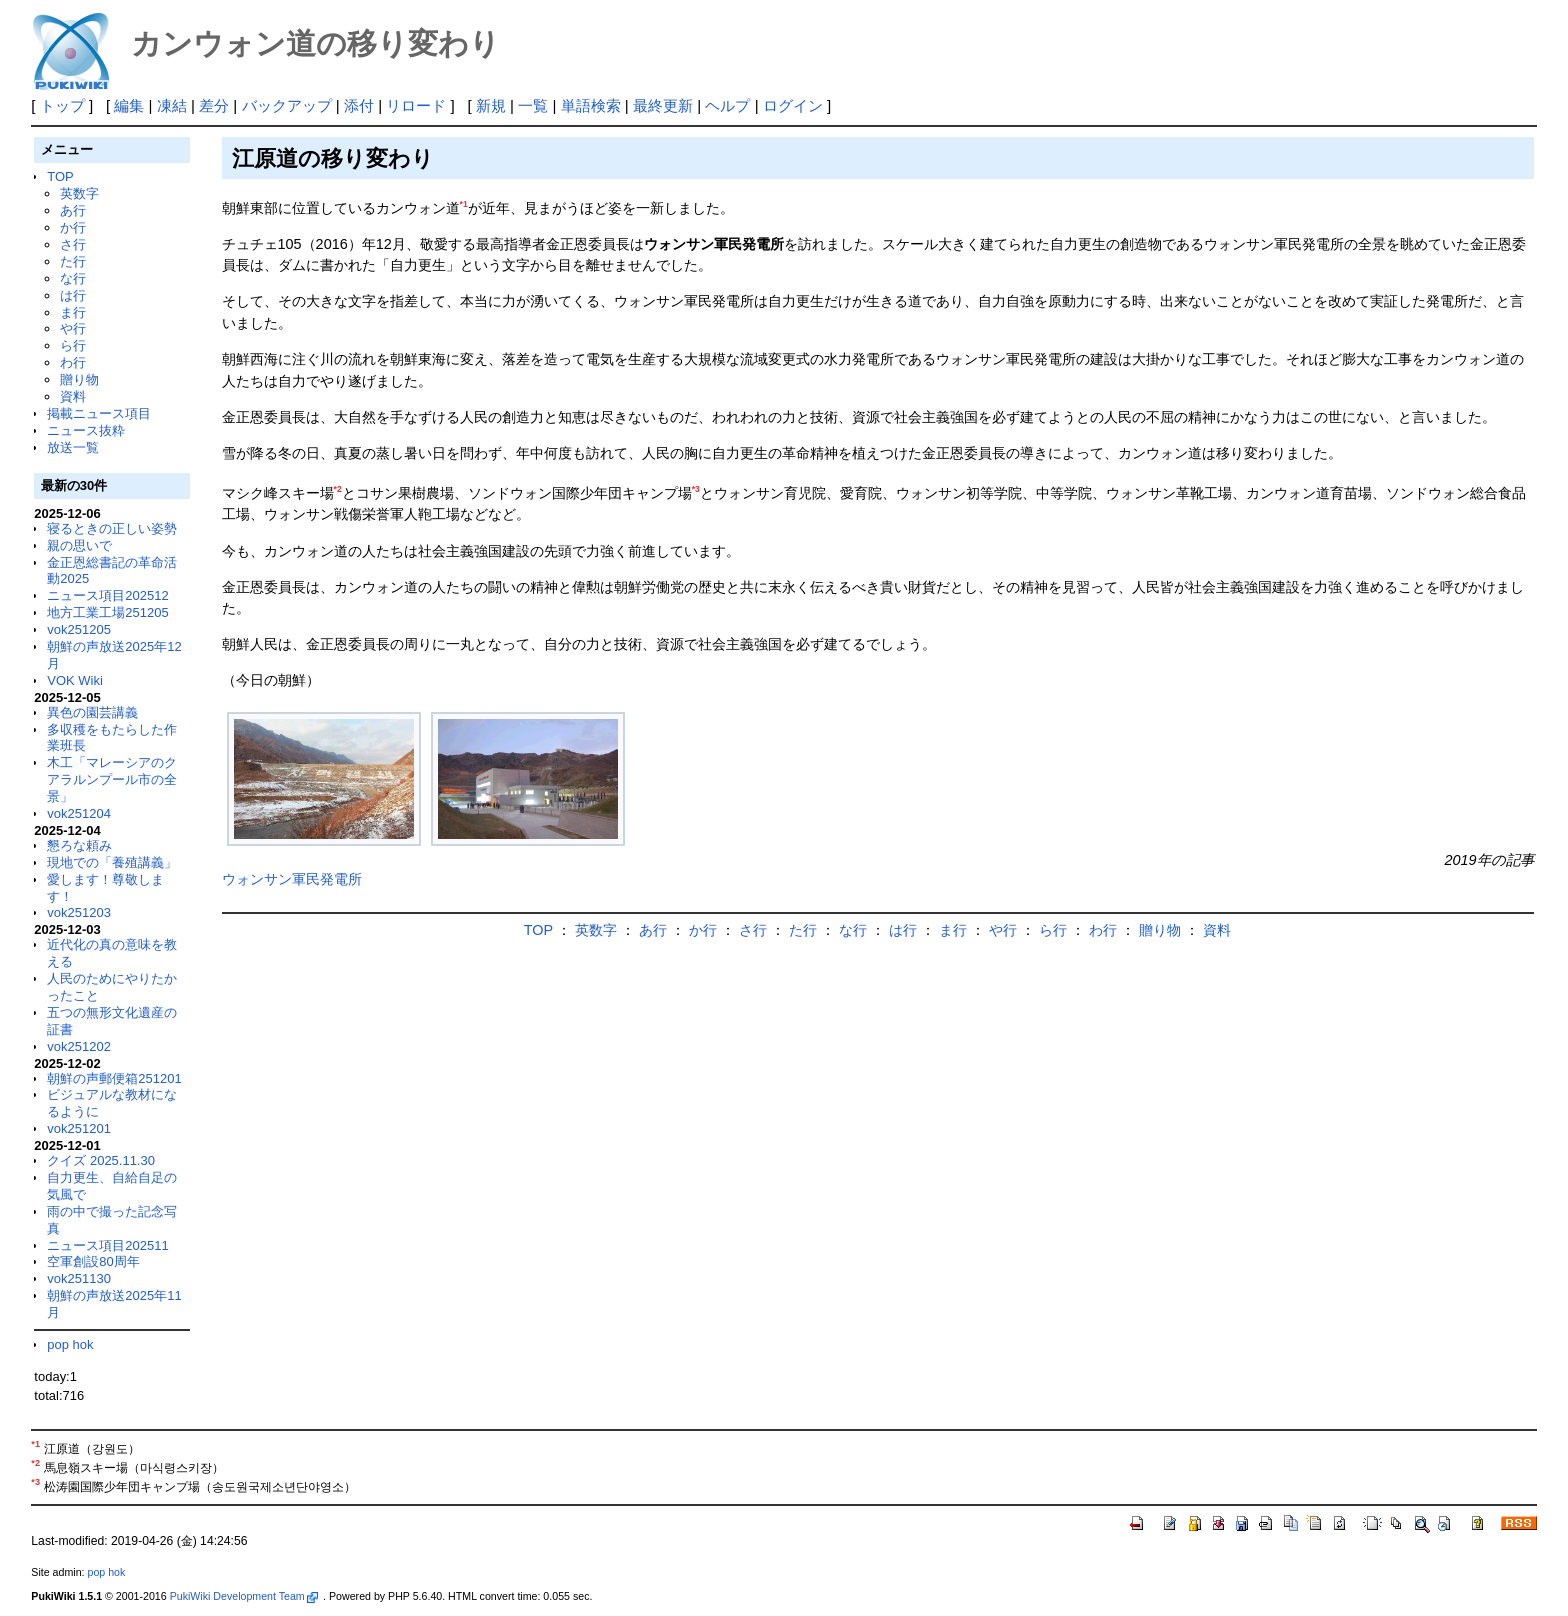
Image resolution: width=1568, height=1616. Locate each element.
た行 (73, 261)
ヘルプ (727, 105)
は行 (73, 295)
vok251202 (79, 1046)
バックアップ (287, 105)
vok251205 (79, 629)
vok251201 (79, 1128)
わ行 (73, 362)
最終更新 (663, 105)
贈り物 (79, 379)
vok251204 (79, 813)
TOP (60, 176)
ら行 (73, 345)
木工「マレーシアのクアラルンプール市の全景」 (112, 779)
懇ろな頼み (79, 845)
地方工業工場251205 (107, 612)
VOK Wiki (75, 680)
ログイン (793, 105)
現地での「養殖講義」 (112, 862)
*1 (464, 204)
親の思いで (79, 545)
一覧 (533, 105)
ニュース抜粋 (86, 430)
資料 (73, 396)
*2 (338, 489)
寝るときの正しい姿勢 (112, 528)
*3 (696, 489)
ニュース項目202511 (107, 1245)
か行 (73, 227)
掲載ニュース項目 (99, 413)
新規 (491, 105)
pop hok (70, 1344)
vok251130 (79, 1278)
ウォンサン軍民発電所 (292, 879)
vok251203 (79, 912)
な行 (73, 278)
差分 (214, 105)
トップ (62, 105)
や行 (73, 328)
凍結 (172, 105)
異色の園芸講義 (92, 712)
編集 (129, 105)
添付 (359, 105)
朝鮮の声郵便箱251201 (114, 1078)
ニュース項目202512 (107, 595)
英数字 (79, 193)
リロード (416, 105)
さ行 (73, 244)
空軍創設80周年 (93, 1261)
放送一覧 (73, 447)
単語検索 (591, 105)
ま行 (73, 312)
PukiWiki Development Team (244, 1596)
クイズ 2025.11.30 (101, 1160)
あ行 (73, 210)
